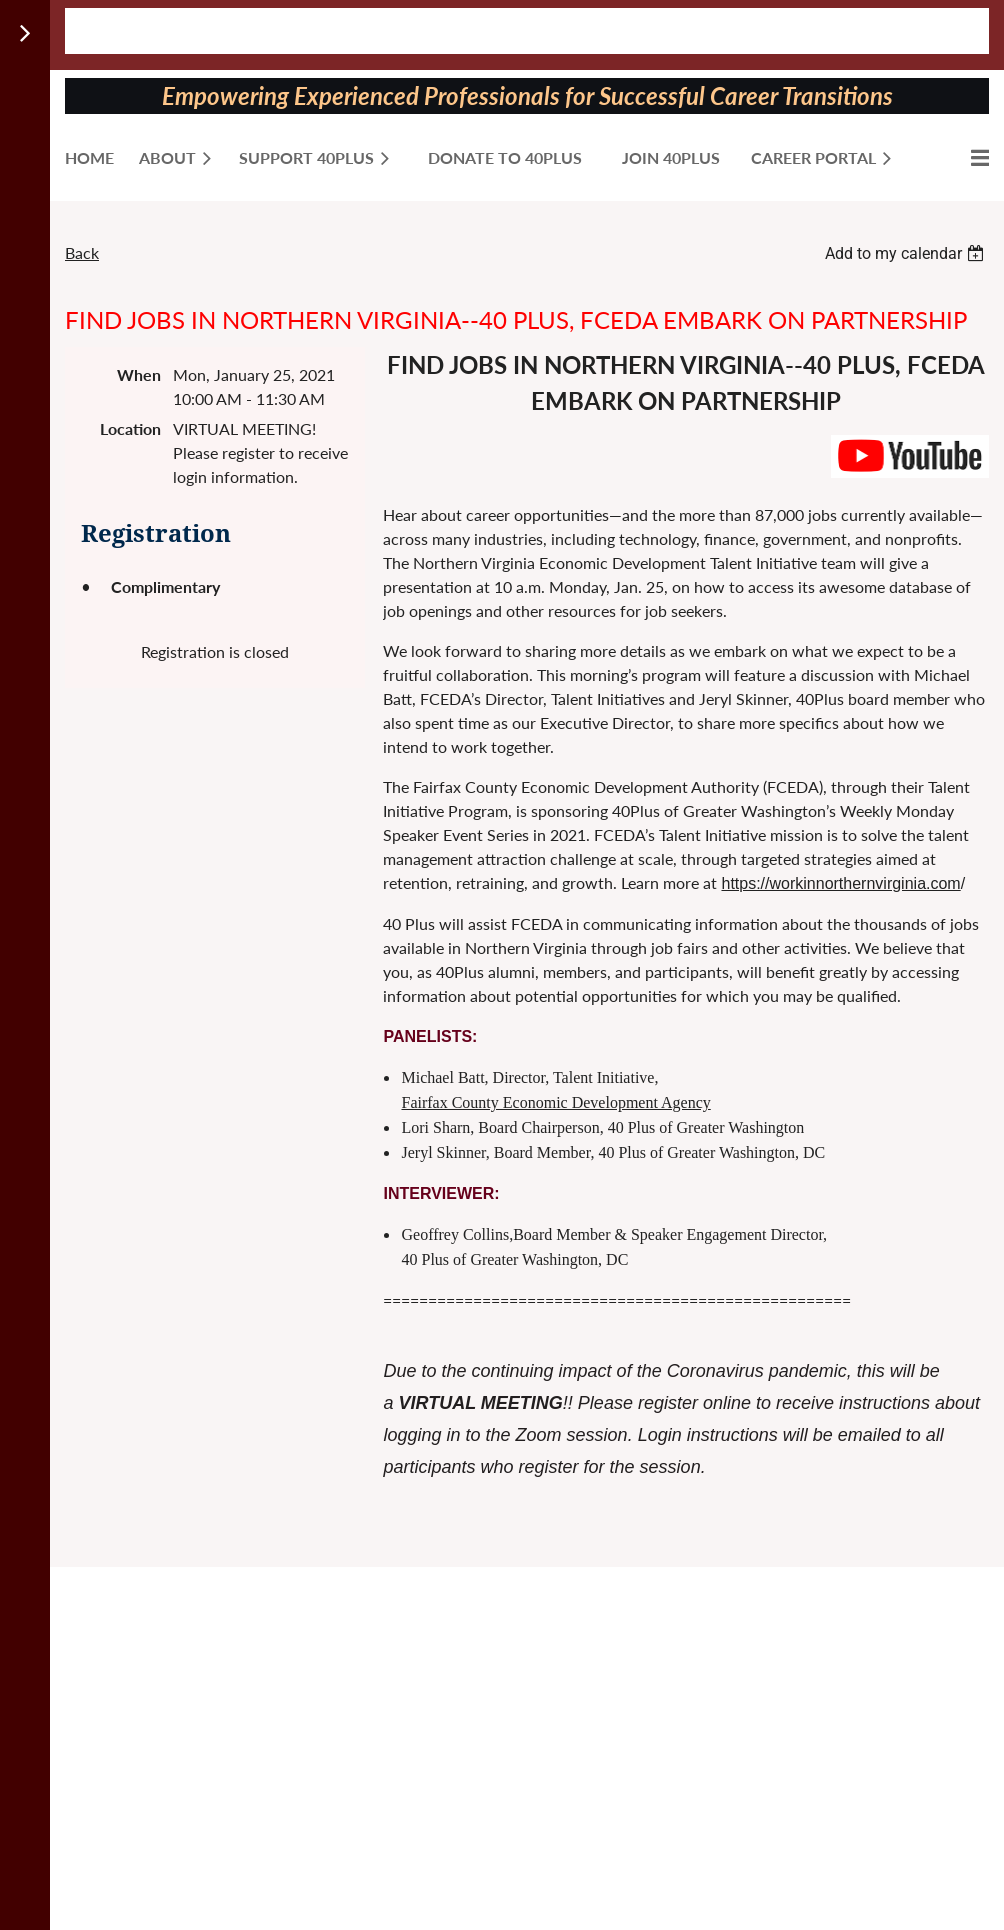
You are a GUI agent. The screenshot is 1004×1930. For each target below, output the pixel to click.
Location (130, 428)
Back (82, 252)
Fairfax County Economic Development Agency (555, 1102)
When (139, 374)
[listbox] (907, 253)
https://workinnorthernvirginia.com (840, 883)
